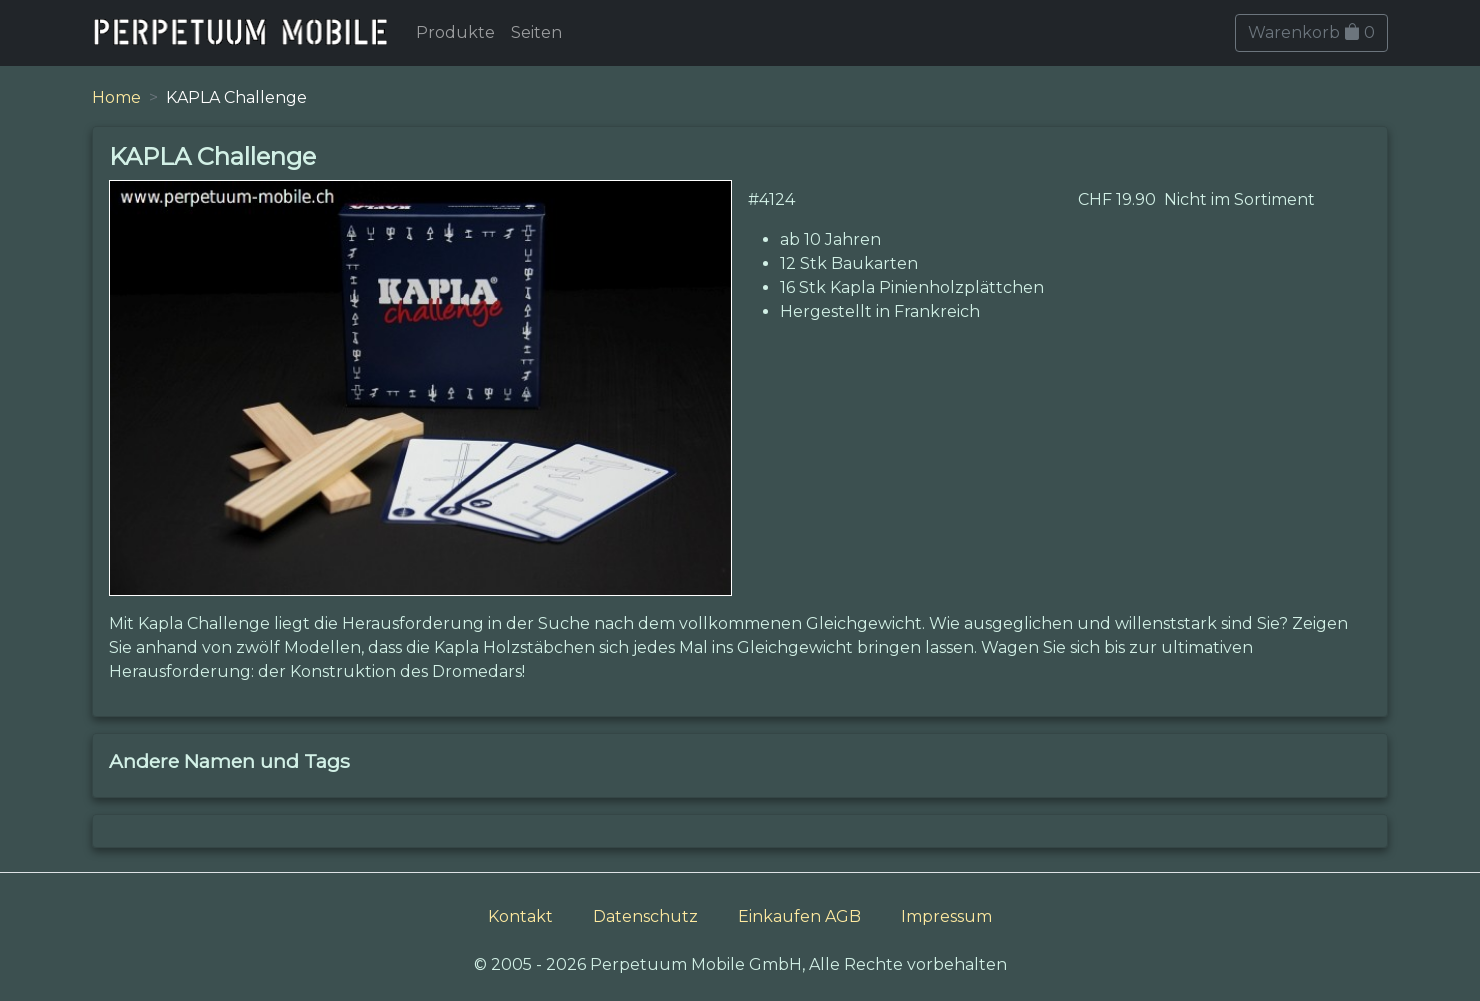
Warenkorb (1311, 32)
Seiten (536, 32)
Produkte (455, 32)
